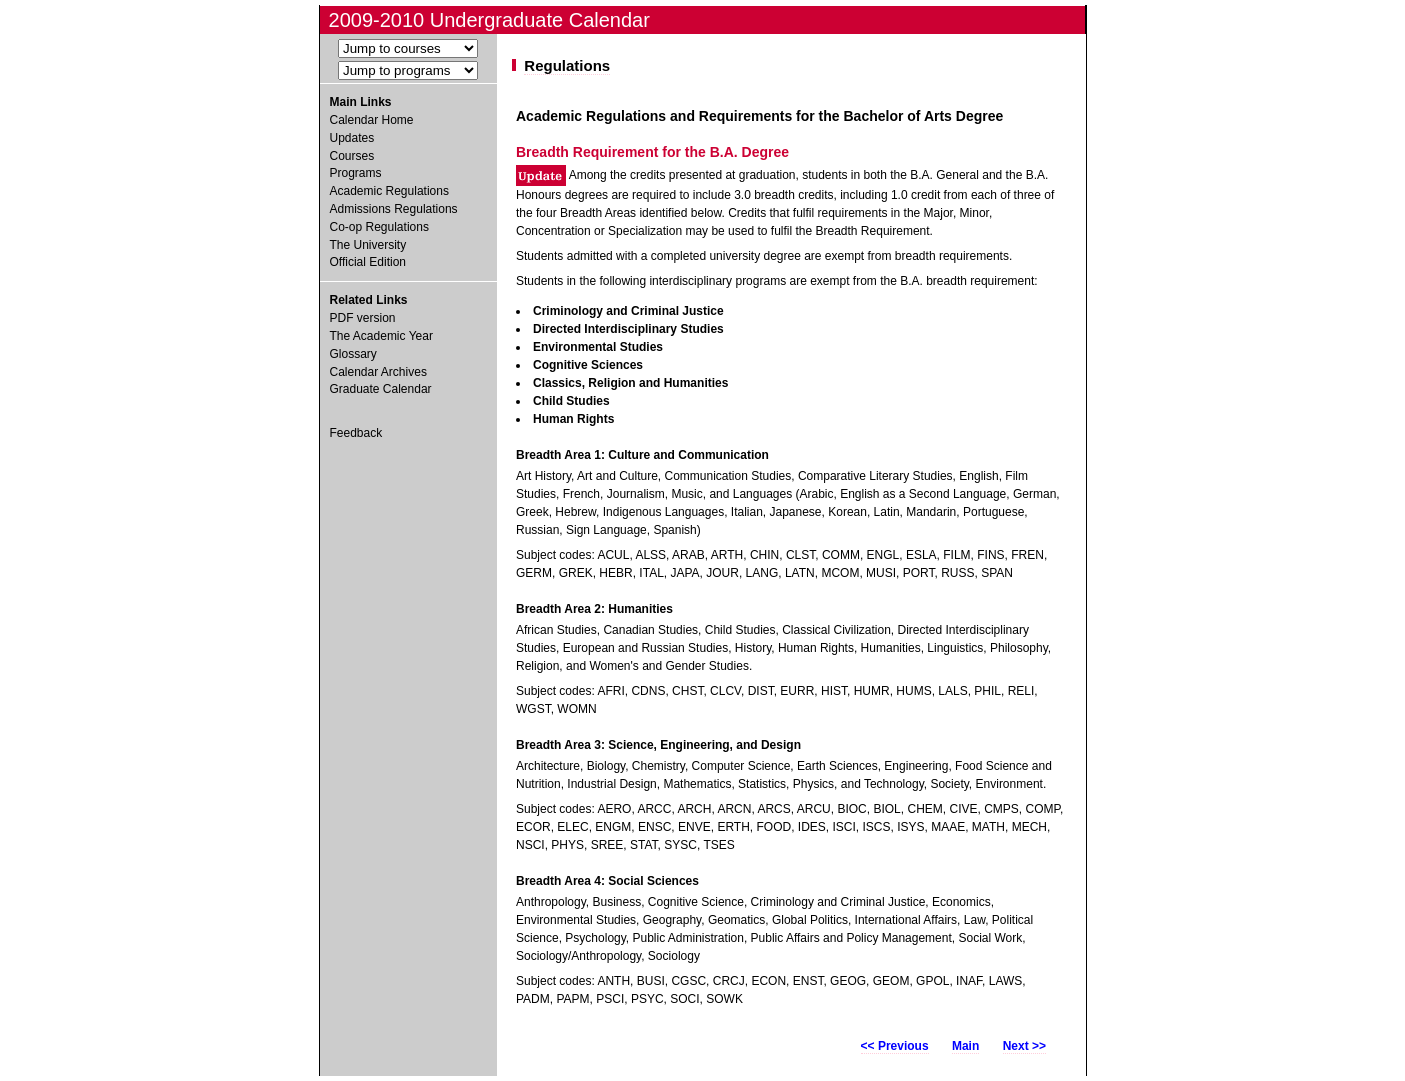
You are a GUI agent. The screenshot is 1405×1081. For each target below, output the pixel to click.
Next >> (1024, 1046)
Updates (352, 138)
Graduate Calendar (381, 389)
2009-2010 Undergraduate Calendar (489, 20)
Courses (352, 156)
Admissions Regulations (394, 209)
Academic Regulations (389, 191)
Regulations (567, 65)
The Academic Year (381, 336)
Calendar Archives (378, 372)
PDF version (363, 318)
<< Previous (895, 1046)
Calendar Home (372, 120)
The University (368, 245)
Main (965, 1046)
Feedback (356, 433)
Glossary (353, 354)
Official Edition (368, 262)
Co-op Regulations (379, 227)
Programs (356, 173)
